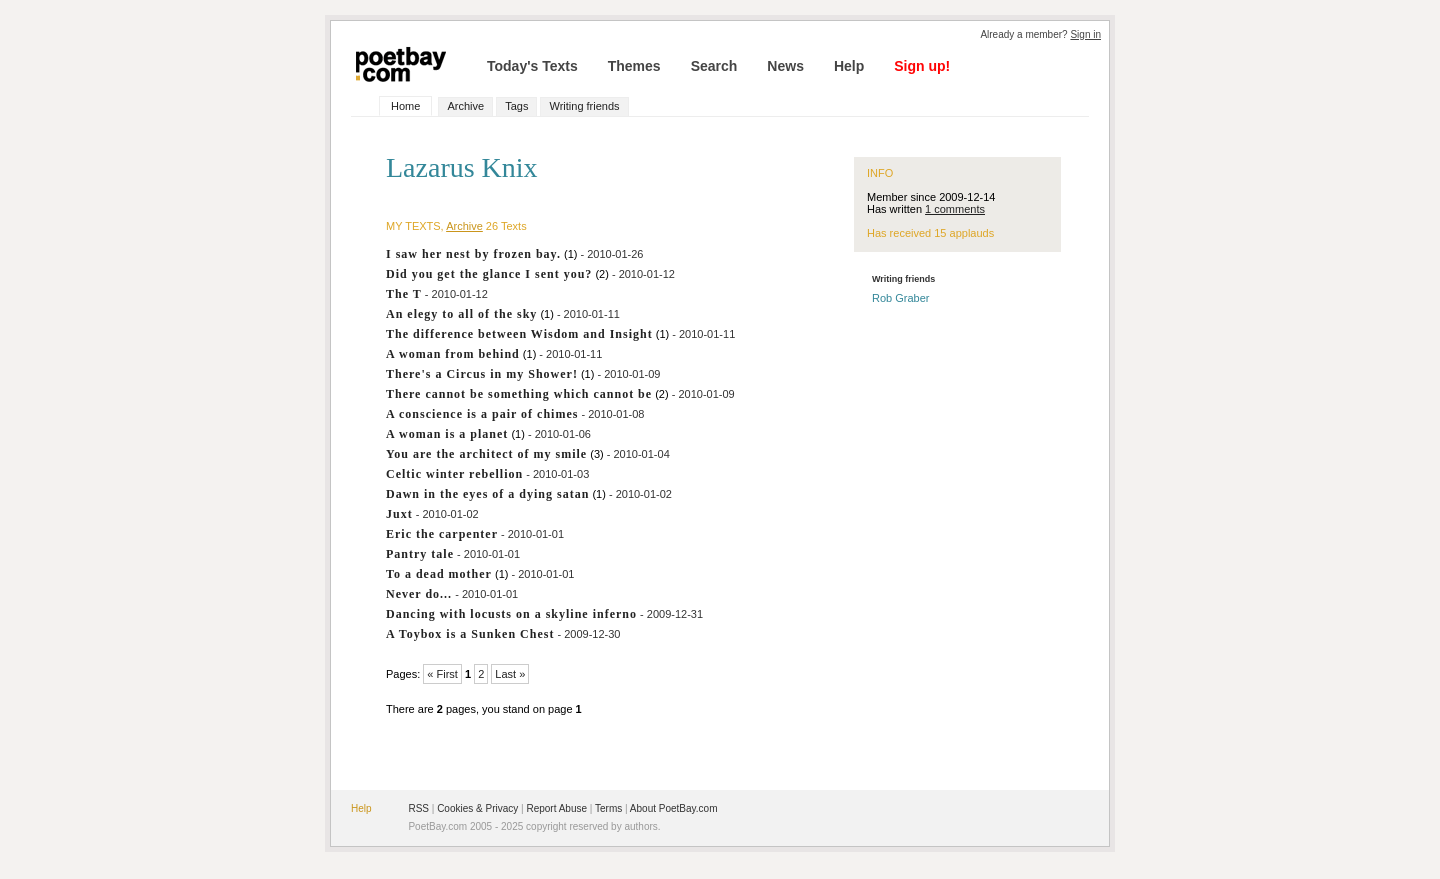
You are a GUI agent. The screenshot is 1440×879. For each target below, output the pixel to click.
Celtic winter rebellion (454, 474)
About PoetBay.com (674, 808)
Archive (465, 106)
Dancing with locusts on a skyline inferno (511, 614)
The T (404, 294)
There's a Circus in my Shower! (482, 374)
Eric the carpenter (442, 534)
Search (714, 66)
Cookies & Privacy (477, 808)
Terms (608, 808)
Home (405, 106)
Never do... (419, 594)
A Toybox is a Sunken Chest (470, 634)
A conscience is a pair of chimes (482, 414)
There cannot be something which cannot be (519, 394)
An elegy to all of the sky (461, 314)
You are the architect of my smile (486, 454)
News (785, 66)
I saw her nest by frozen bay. (473, 254)
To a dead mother (439, 574)
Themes (634, 66)
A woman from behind (453, 354)
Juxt (399, 514)
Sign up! (922, 66)
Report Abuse (556, 808)
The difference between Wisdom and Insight (519, 334)
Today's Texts (532, 66)
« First (442, 674)
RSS (418, 808)
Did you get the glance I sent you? (489, 274)
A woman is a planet (447, 434)
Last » (510, 674)
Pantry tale (420, 554)
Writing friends (584, 106)
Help (849, 66)
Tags (516, 106)
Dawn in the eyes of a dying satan (487, 494)
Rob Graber (900, 298)
